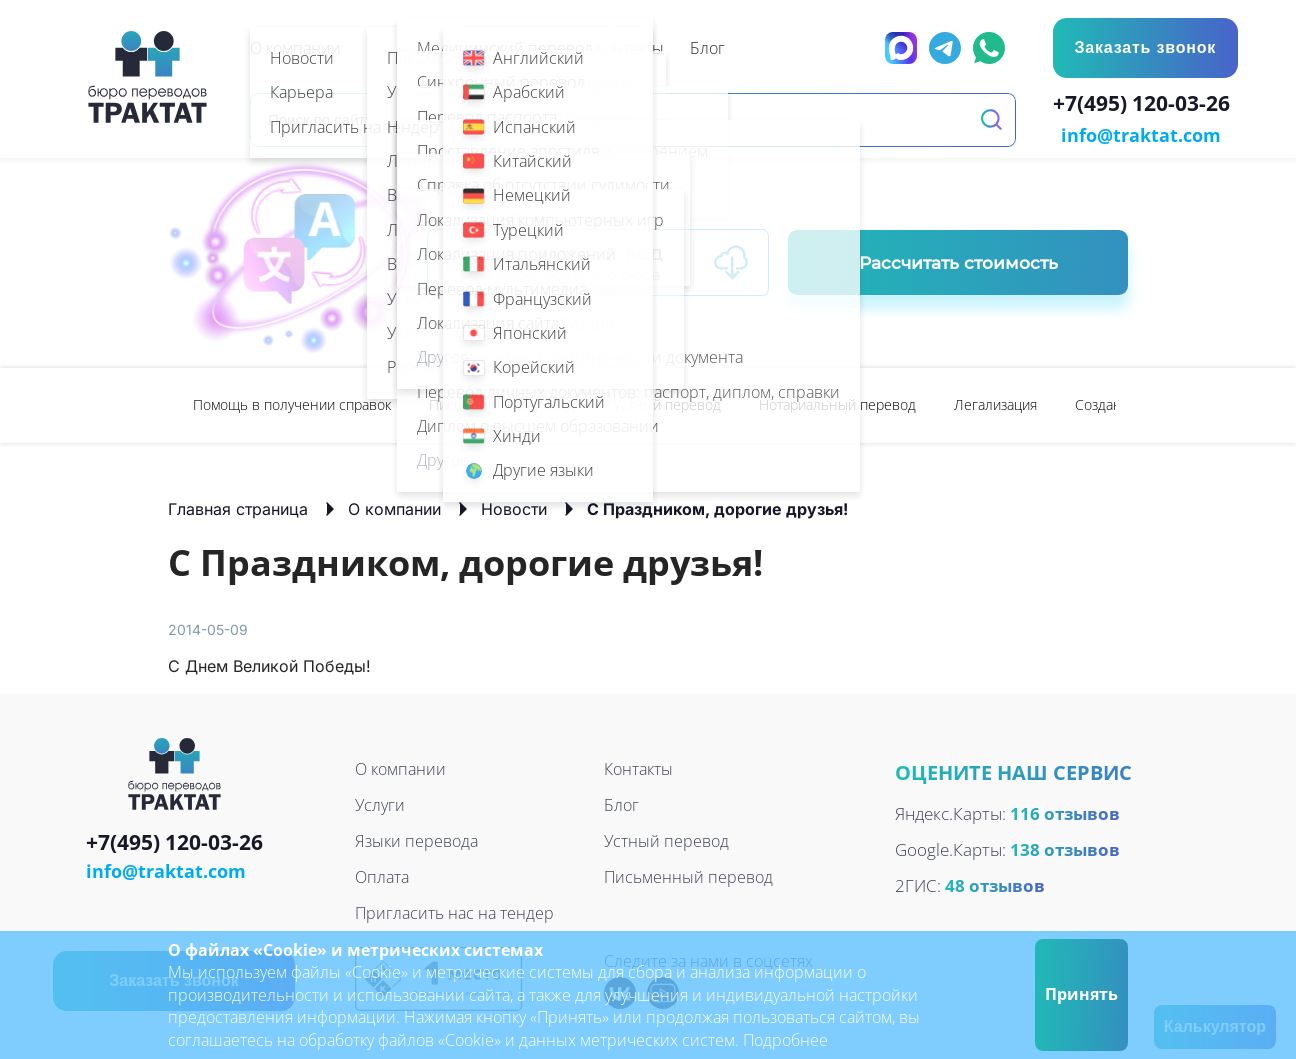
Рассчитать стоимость (958, 261)
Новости (514, 507)
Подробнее (785, 1040)
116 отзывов (1065, 812)
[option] (292, 403)
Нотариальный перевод (837, 402)
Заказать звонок (1144, 47)
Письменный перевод (502, 402)
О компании (394, 507)
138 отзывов (1065, 848)
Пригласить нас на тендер (454, 911)
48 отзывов (995, 884)
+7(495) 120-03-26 (1145, 106)
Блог (621, 803)
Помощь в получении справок (292, 402)
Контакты (638, 767)
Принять (1081, 994)
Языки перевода (416, 839)
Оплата (382, 875)
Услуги (380, 803)
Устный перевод (667, 402)
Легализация (995, 402)
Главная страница (238, 507)
